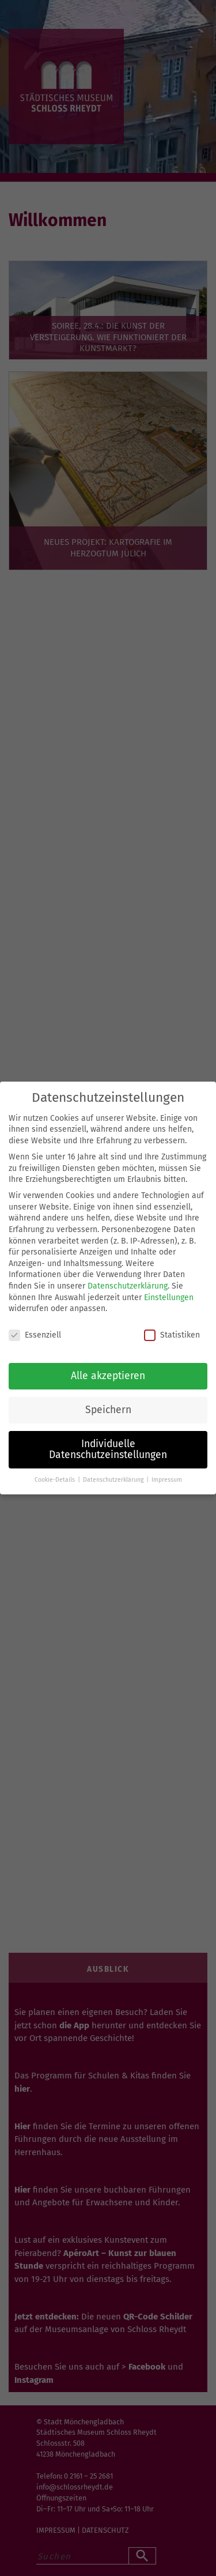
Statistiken (172, 1335)
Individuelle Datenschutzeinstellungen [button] (108, 1450)
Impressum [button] (166, 1479)
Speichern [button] (108, 1410)
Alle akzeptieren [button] (108, 1376)
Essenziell (35, 1335)
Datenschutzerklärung (128, 1286)
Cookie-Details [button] (56, 1479)
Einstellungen (169, 1297)
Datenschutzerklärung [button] (114, 1479)
